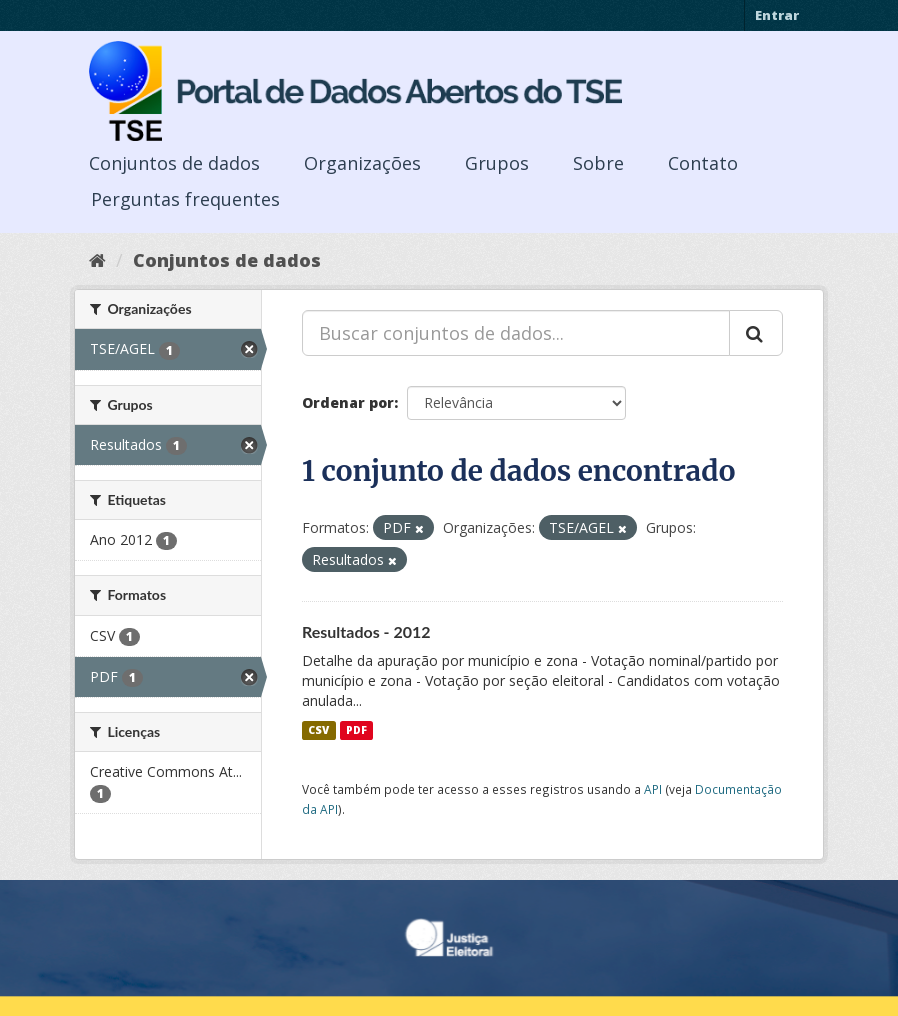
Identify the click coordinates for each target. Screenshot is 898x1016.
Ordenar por (348, 402)
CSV (318, 730)
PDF (356, 730)
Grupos (497, 163)
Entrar (777, 15)
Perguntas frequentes (185, 199)
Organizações (362, 163)
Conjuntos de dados (174, 163)
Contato (703, 163)
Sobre (598, 163)
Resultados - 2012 (366, 631)
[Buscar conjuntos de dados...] (516, 333)
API (653, 789)
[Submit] (756, 333)
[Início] (97, 260)
